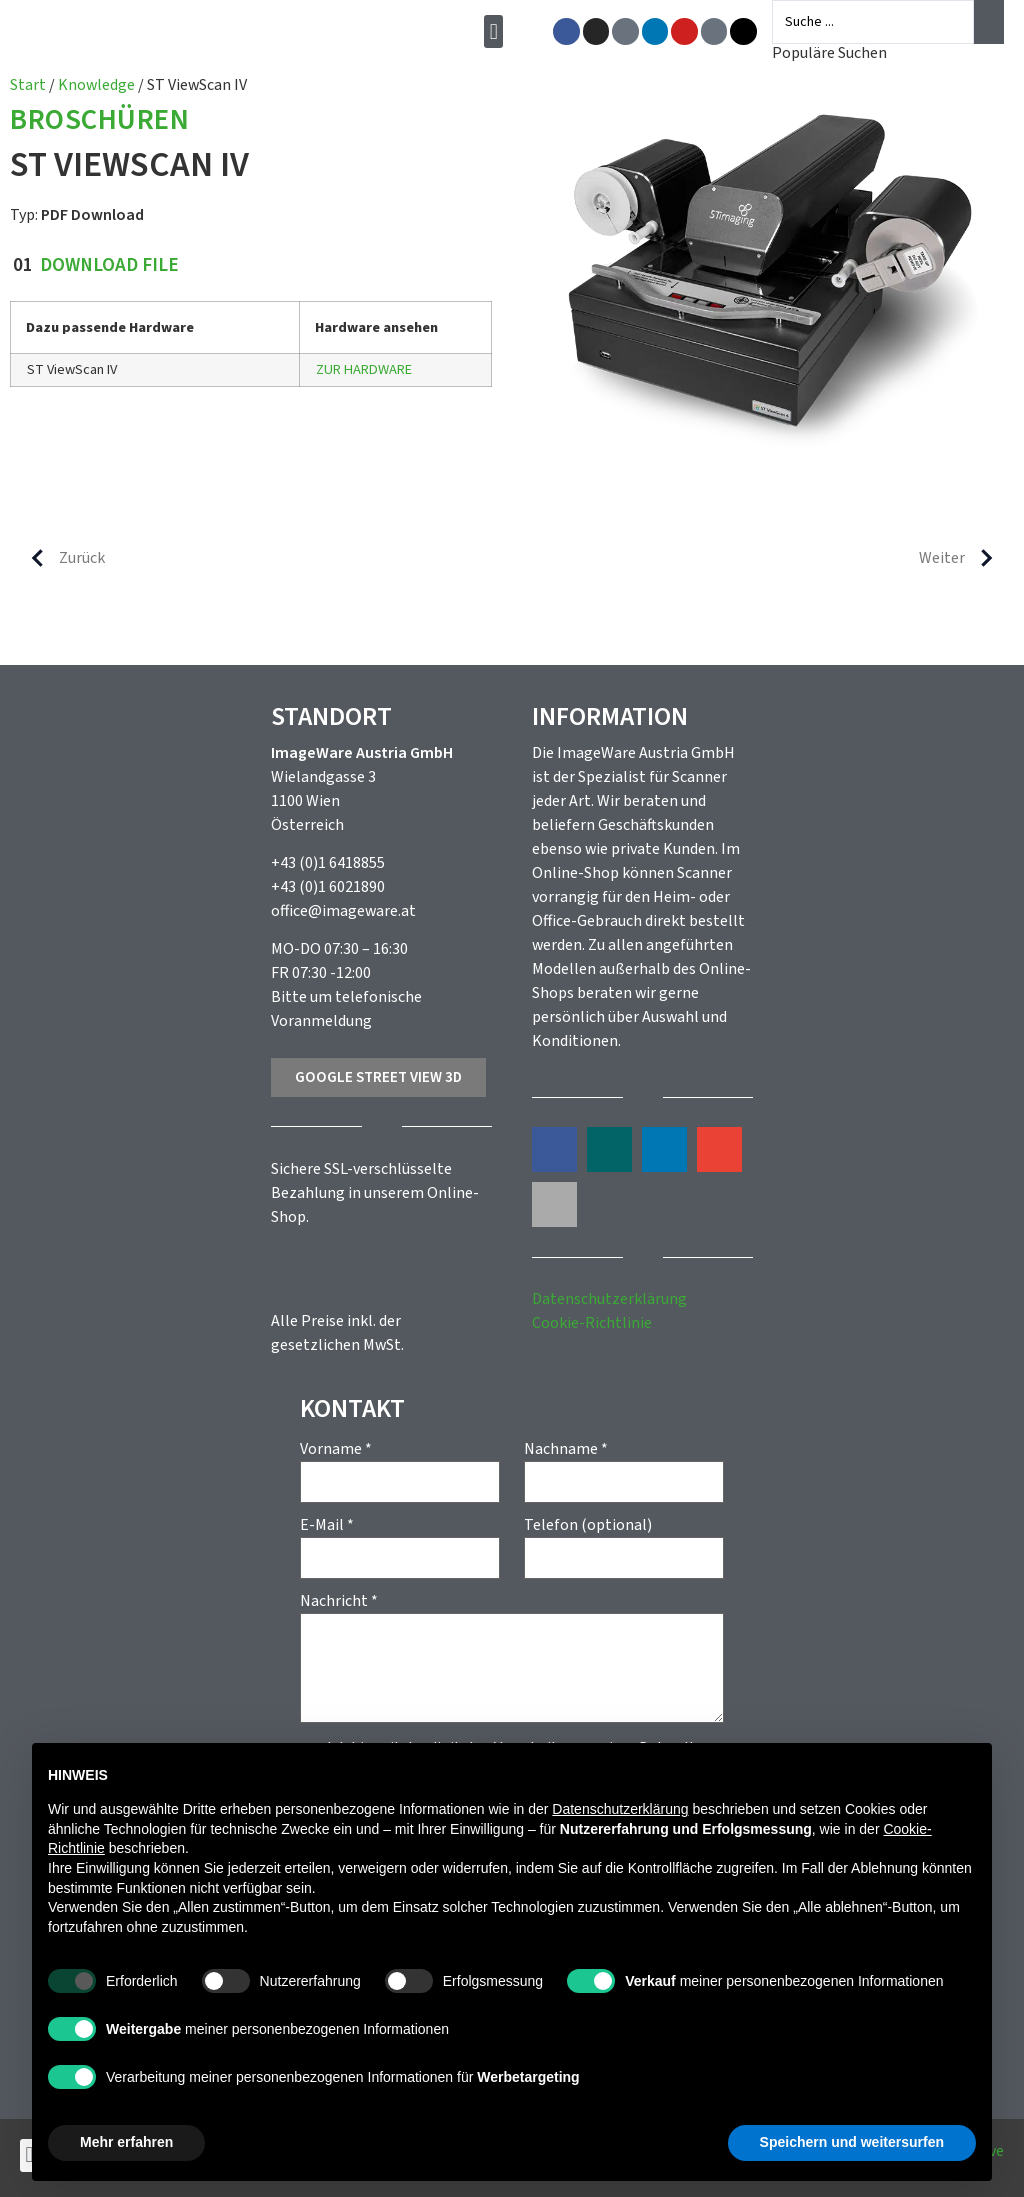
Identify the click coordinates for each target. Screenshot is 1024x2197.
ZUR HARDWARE (364, 369)
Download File (109, 265)
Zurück (60, 558)
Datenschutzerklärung (609, 1299)
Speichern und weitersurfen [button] (852, 2142)
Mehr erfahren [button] (126, 2142)
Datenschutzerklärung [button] (620, 1809)
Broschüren (99, 121)
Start (28, 85)
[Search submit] (989, 22)
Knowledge (96, 85)
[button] (500, 31)
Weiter (964, 558)
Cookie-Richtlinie (592, 1323)
